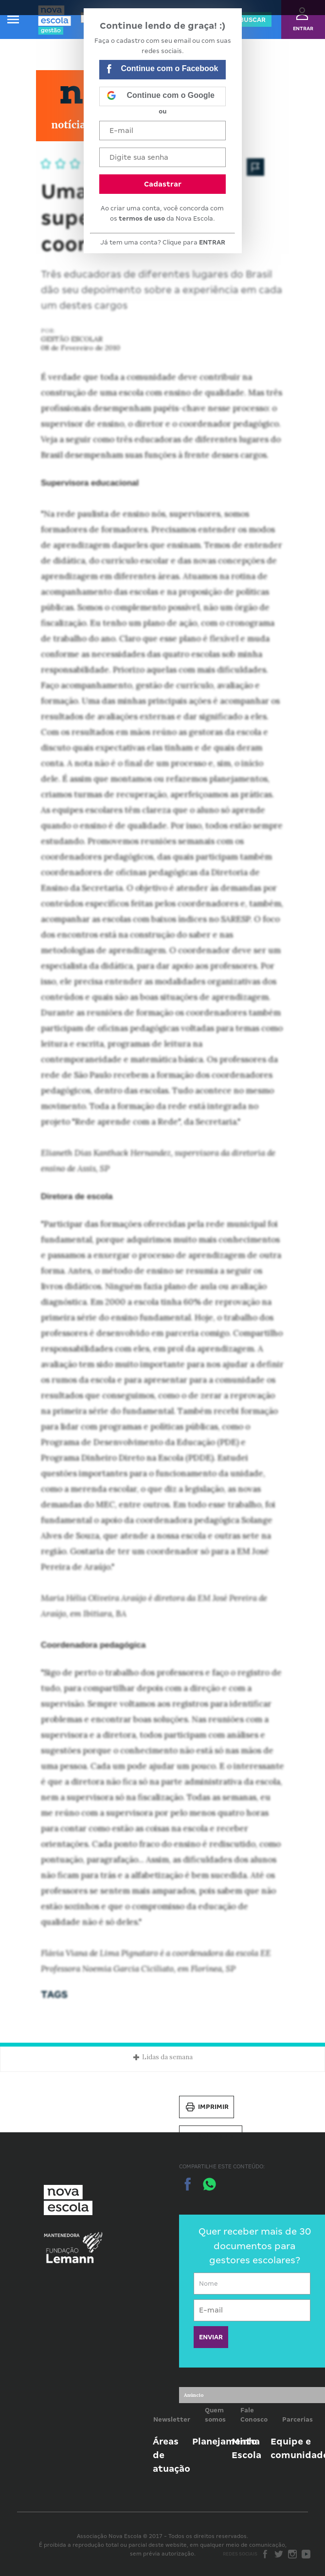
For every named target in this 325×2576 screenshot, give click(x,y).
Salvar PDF (210, 2137)
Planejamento (224, 2441)
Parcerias (297, 2419)
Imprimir (206, 2107)
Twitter (278, 2554)
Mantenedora (62, 2235)
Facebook (265, 2554)
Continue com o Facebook (162, 69)
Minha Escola (246, 2448)
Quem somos (215, 2415)
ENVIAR (211, 2337)
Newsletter (171, 2419)
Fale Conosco (254, 2415)
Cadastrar (162, 184)
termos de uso (142, 218)
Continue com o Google (160, 96)
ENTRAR (212, 241)
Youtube (306, 2554)
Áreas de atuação (171, 2455)
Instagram (292, 2554)
